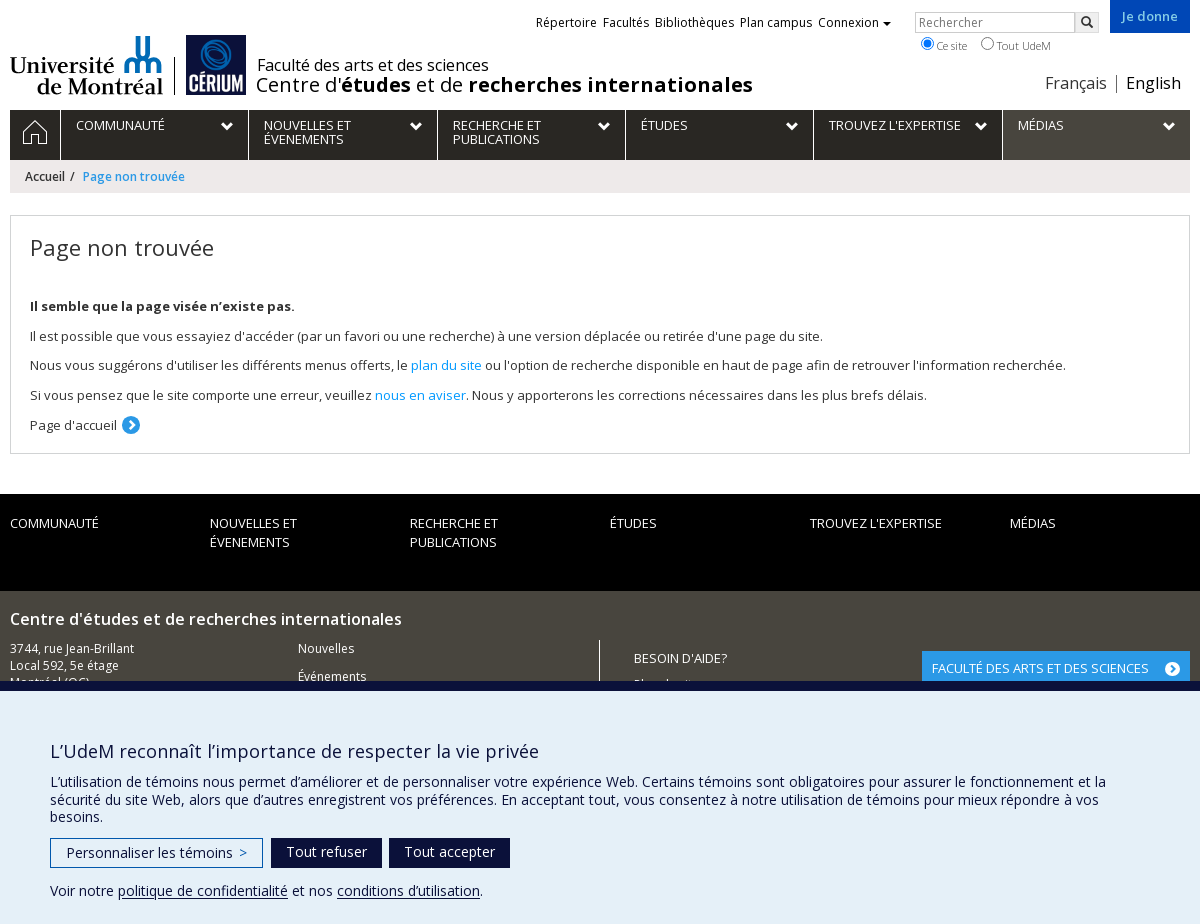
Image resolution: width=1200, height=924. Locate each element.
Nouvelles (326, 648)
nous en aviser (420, 395)
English (1153, 83)
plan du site (446, 365)
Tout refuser (326, 851)
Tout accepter (449, 851)
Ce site (944, 45)
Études (633, 523)
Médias (1033, 523)
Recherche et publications (454, 532)
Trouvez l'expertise (876, 523)
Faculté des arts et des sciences (373, 65)
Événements (332, 676)
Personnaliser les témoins (156, 852)
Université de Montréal (86, 65)
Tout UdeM (1016, 45)
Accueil (45, 176)
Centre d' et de (504, 85)
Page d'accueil (73, 425)
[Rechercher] (1087, 22)
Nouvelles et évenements (253, 532)
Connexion (854, 22)
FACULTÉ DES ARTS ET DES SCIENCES (1040, 668)
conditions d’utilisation (408, 890)
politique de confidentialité (203, 890)
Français (1076, 83)
